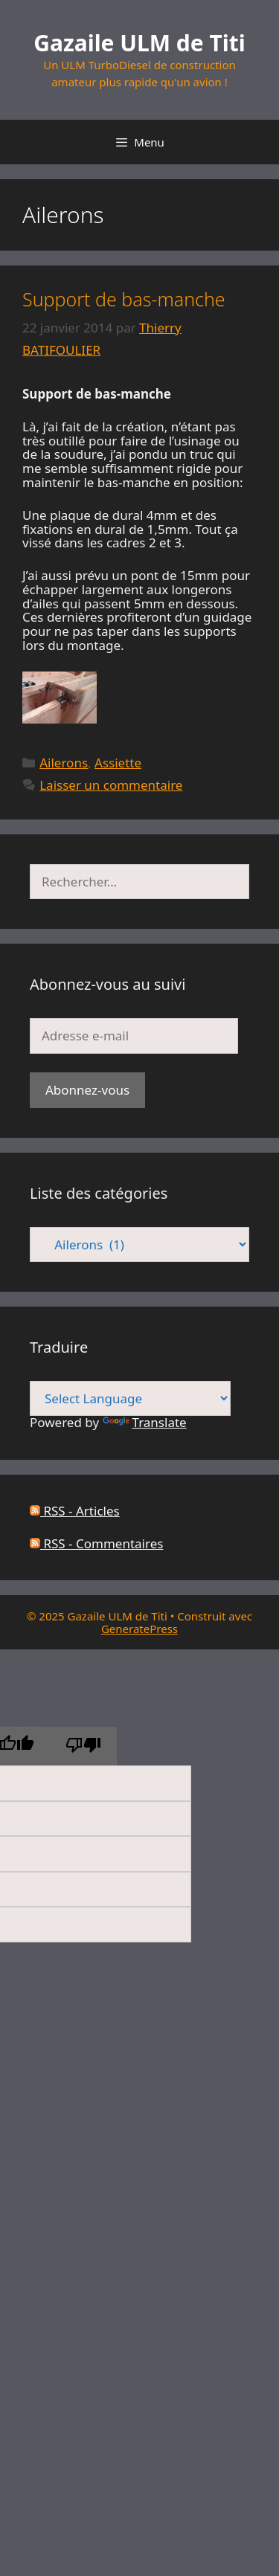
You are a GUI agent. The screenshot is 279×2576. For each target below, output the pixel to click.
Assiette (117, 762)
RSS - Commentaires (96, 1543)
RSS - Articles (75, 1510)
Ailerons (63, 762)
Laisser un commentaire (110, 784)
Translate (145, 1422)
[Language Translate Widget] (130, 1398)
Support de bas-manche (123, 299)
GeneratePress (139, 1628)
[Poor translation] (83, 1746)
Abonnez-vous (87, 1089)
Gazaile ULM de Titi (139, 43)
